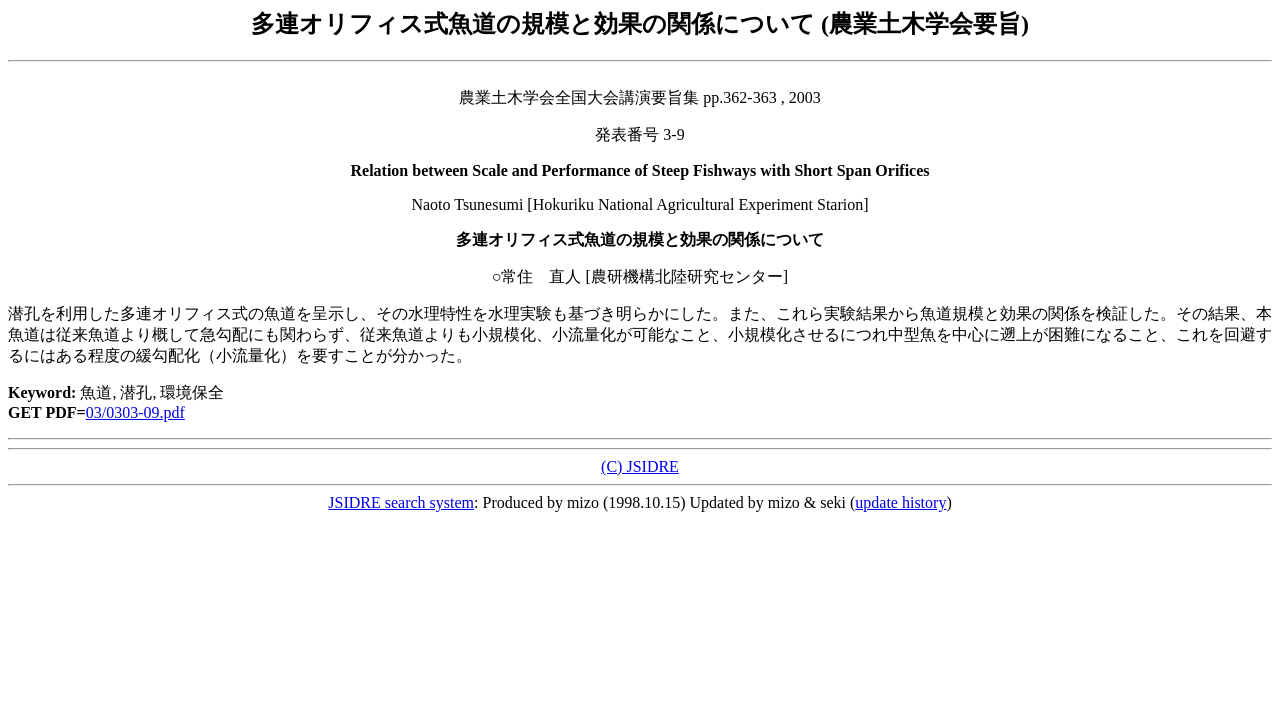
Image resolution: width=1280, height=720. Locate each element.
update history (900, 502)
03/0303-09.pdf (135, 412)
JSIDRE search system (401, 502)
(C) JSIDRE (640, 466)
